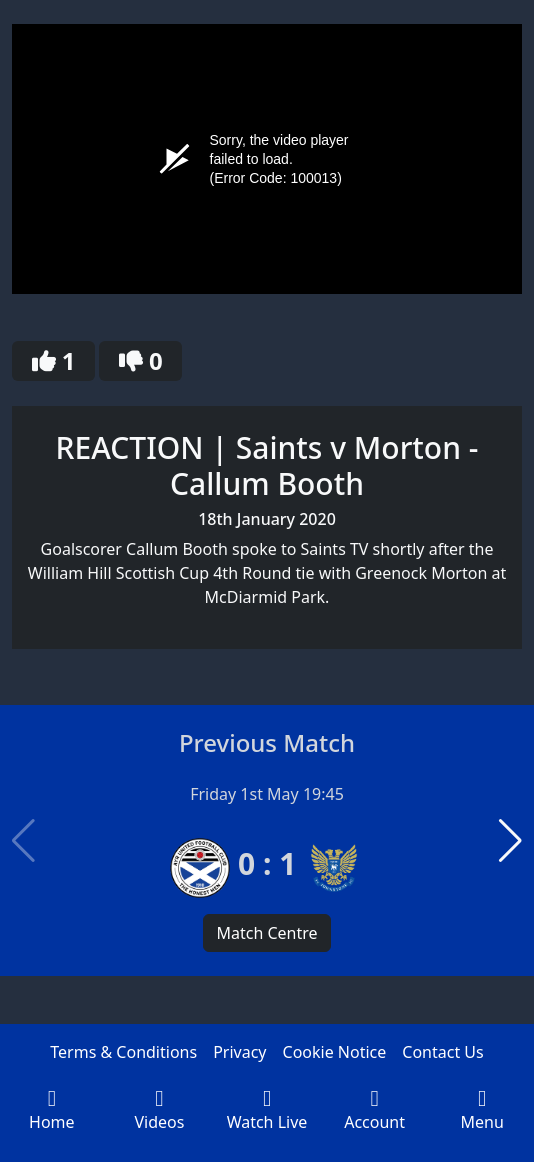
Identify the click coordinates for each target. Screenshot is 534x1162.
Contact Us (442, 1052)
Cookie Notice (335, 1052)
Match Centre (266, 933)
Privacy (239, 1052)
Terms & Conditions (123, 1052)
